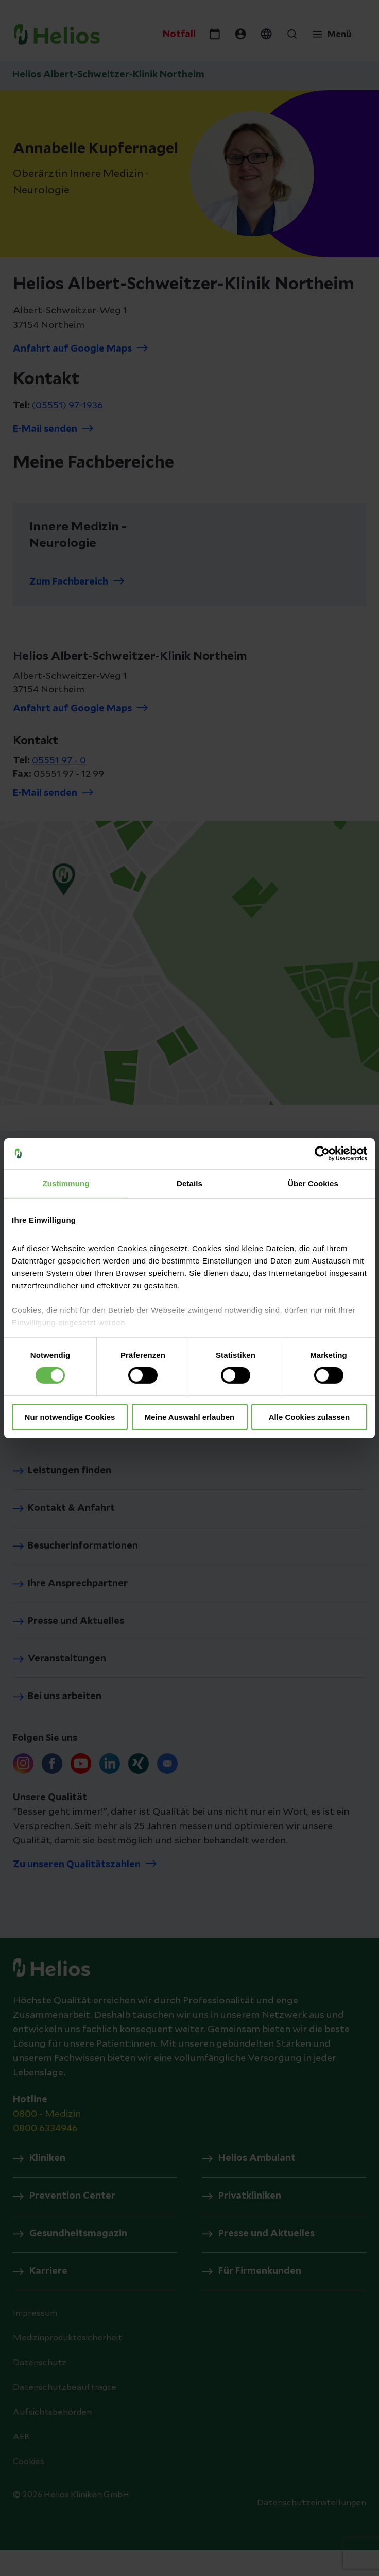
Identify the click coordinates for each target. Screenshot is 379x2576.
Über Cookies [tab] (313, 1182)
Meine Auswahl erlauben (190, 1416)
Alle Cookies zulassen (309, 1416)
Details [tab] (189, 1182)
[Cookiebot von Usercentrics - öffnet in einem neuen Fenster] (322, 1153)
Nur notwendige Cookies (70, 1416)
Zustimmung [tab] (66, 1182)
